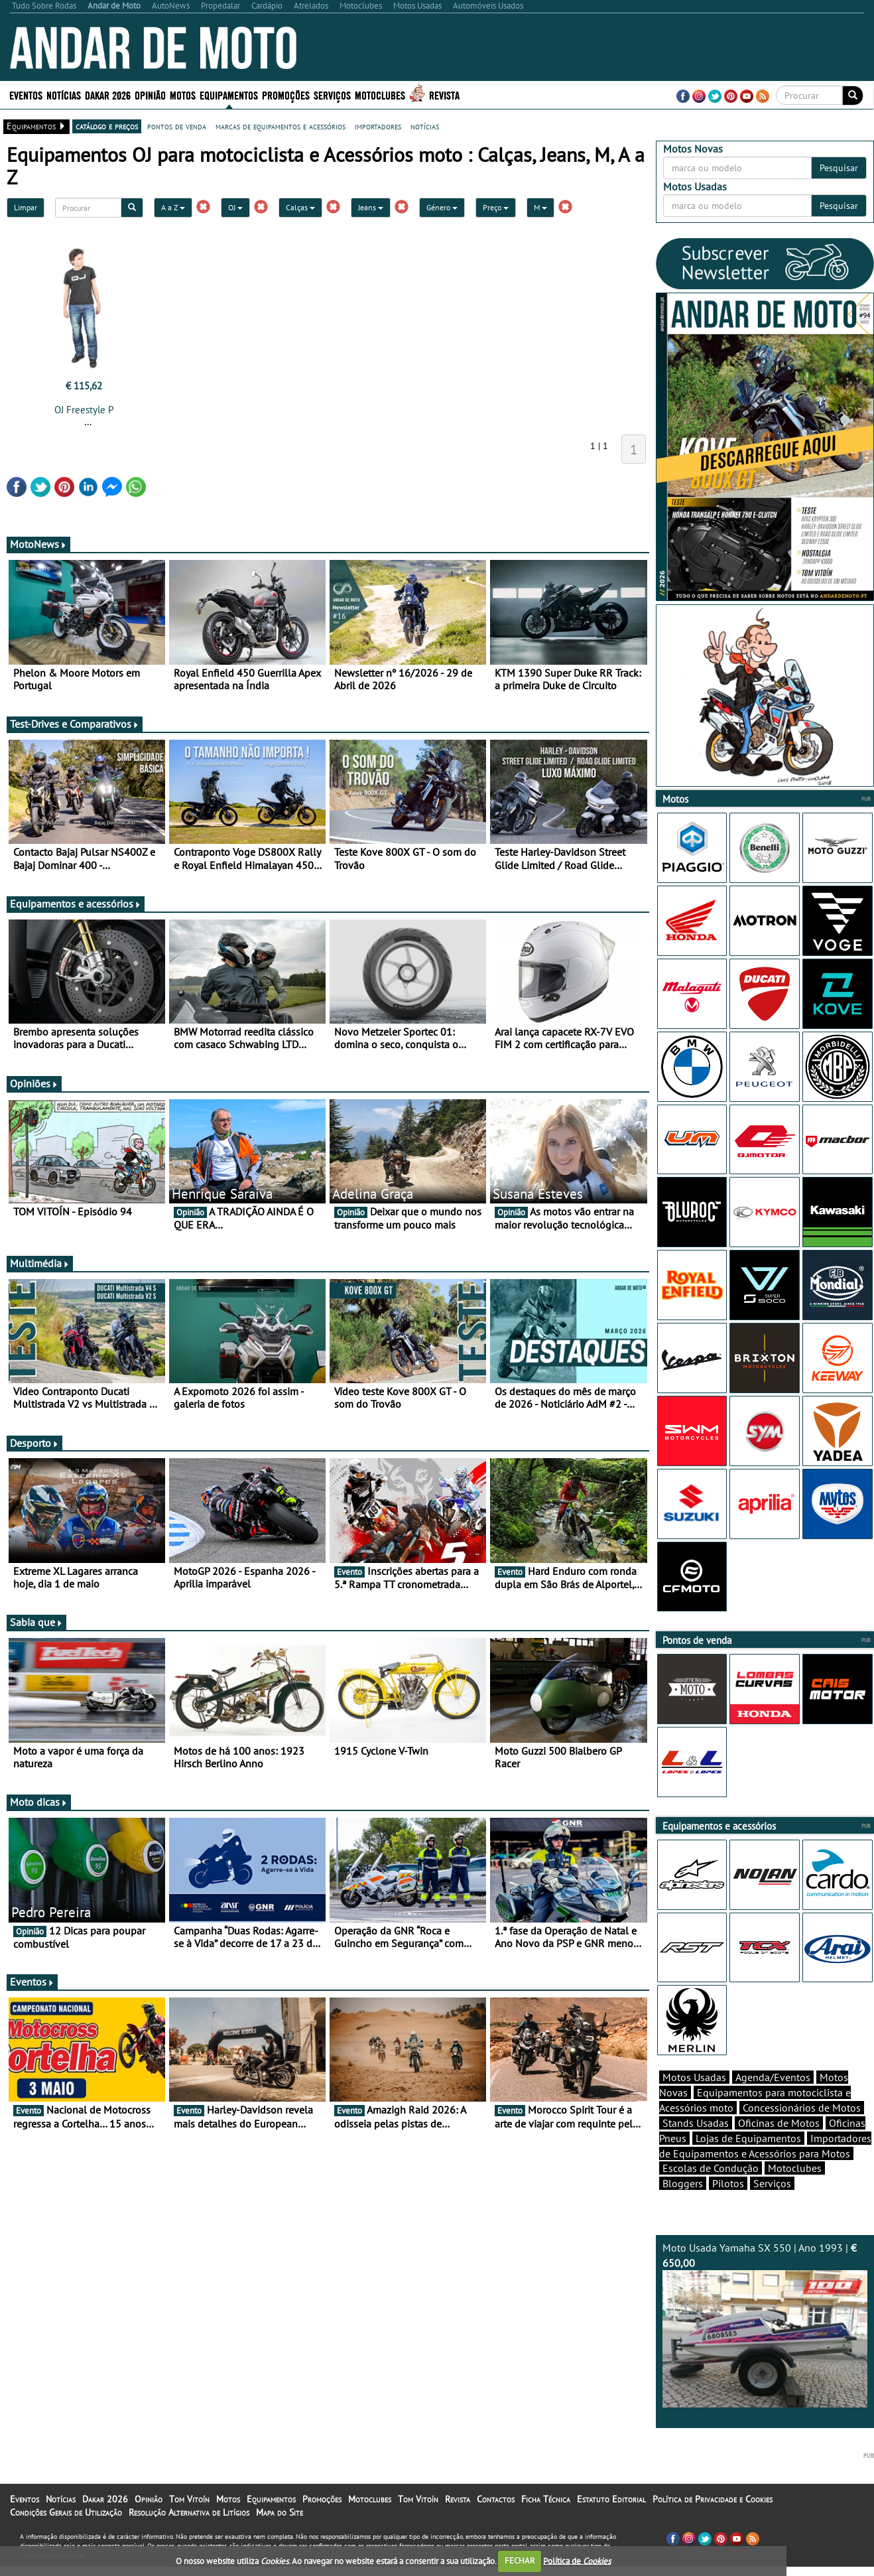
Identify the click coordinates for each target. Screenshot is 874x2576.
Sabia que (36, 1622)
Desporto (34, 1443)
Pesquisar (839, 168)
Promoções (286, 95)
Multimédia (40, 1263)
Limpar (25, 207)
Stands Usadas (695, 2123)
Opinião (150, 95)
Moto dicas (39, 1801)
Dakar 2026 (108, 95)
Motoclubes (380, 95)
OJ (235, 207)
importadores (378, 126)
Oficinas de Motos (779, 2123)
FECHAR (520, 2560)
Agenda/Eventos (772, 2077)
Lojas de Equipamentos (748, 2138)
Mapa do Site (279, 2512)
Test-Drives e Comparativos (74, 723)
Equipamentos (229, 95)
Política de (577, 2560)
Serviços (332, 95)
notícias (424, 126)
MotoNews (38, 544)
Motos (183, 95)
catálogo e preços (107, 126)
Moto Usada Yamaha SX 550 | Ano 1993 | (765, 2324)
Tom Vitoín (189, 2499)
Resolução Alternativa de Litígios (189, 2512)
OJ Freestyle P (83, 409)
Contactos (496, 2499)
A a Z (173, 207)
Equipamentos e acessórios (75, 903)
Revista (444, 95)
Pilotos (728, 2183)
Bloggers (682, 2183)
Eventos (25, 95)
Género (442, 207)
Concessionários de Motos (802, 2107)
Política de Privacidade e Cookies (713, 2499)
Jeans (370, 207)
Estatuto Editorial (611, 2499)
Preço (496, 207)
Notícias (63, 95)
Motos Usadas (694, 2077)
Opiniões (34, 1083)
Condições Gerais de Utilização (66, 2512)
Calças (300, 207)
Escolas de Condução (710, 2168)
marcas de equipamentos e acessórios (280, 126)
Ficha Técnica (545, 2499)
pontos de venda (176, 126)
